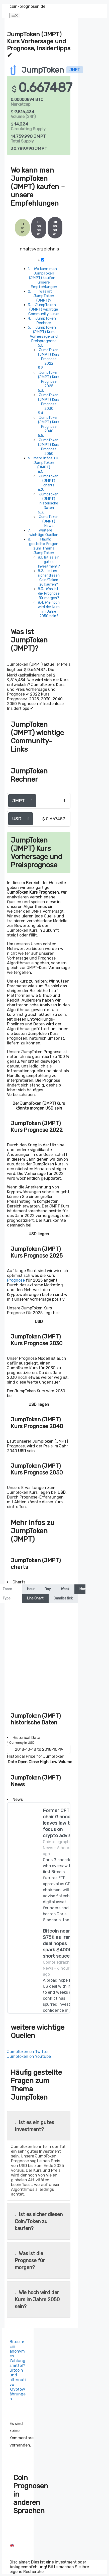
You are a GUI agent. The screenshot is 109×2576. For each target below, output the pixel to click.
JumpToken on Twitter (28, 2051)
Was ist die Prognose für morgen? (49, 593)
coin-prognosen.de (27, 6)
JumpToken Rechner (45, 320)
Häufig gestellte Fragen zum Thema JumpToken (43, 546)
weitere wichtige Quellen (43, 532)
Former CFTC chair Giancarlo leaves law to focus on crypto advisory (60, 1823)
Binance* (39, 228)
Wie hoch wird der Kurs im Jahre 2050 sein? (49, 609)
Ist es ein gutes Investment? (49, 562)
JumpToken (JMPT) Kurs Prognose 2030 (48, 402)
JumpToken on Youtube (29, 2056)
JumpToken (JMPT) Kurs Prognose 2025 (48, 379)
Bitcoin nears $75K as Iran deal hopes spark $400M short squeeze (59, 1943)
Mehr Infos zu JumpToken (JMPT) (45, 462)
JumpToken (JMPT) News (48, 521)
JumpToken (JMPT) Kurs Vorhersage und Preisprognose (44, 334)
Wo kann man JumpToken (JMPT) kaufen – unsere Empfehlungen (44, 277)
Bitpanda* (55, 228)
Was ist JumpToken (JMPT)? (44, 296)
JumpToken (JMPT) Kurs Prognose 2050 (48, 447)
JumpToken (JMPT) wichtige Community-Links (43, 309)
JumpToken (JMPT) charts (48, 480)
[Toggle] (42, 259)
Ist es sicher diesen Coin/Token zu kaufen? (49, 578)
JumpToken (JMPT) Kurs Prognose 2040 (48, 424)
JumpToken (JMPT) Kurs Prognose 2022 (48, 357)
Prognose (16, 1280)
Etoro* (22, 228)
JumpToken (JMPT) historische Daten (48, 501)
